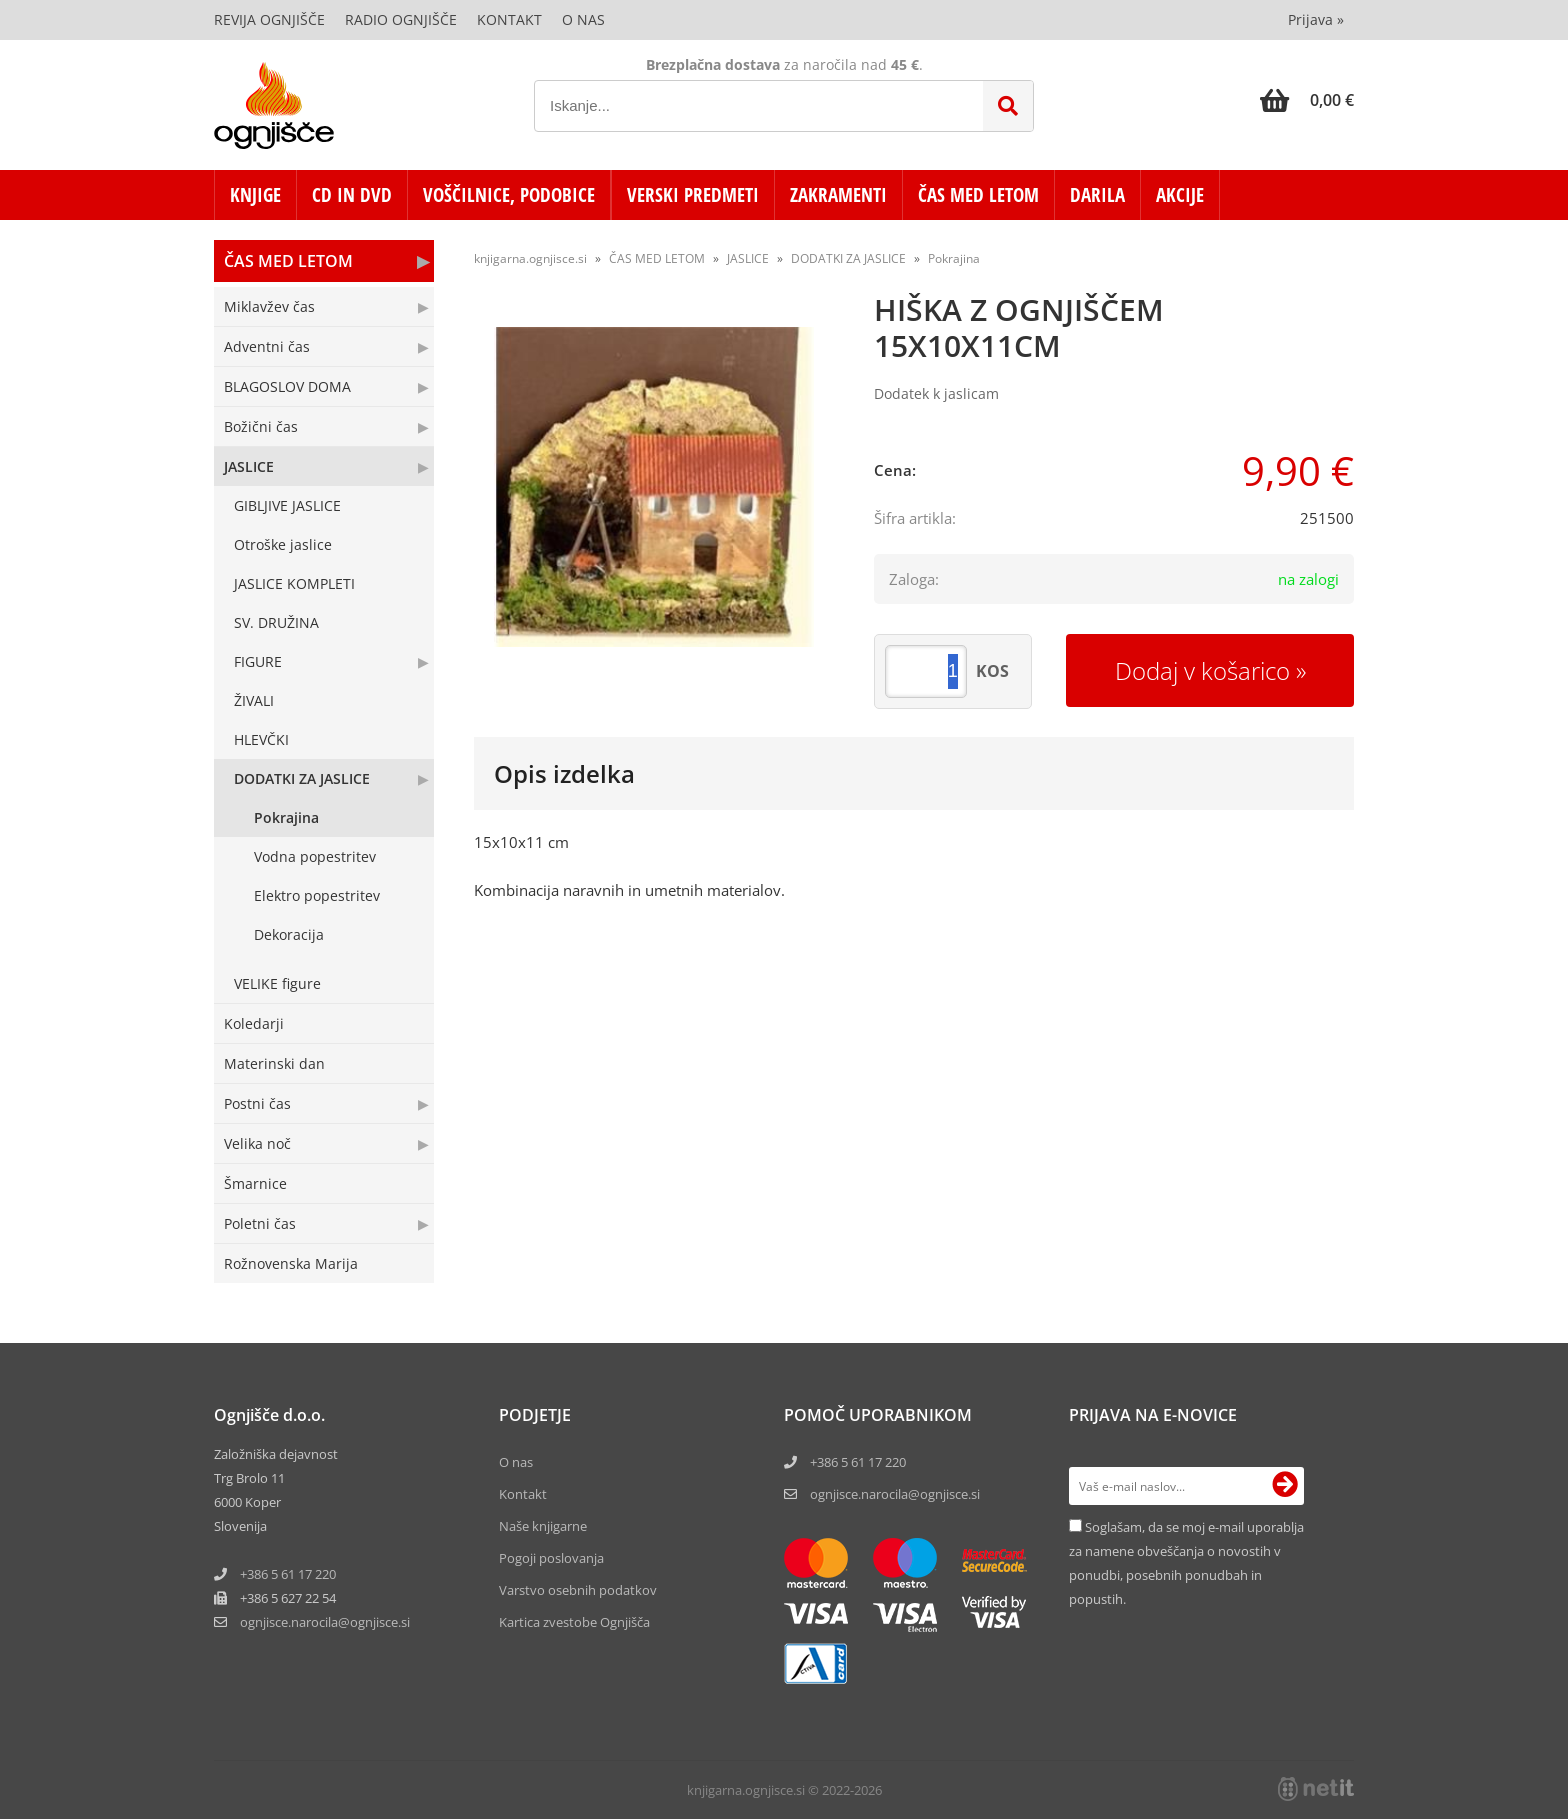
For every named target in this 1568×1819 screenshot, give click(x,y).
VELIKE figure (277, 983)
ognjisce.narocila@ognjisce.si (895, 1494)
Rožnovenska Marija (291, 1263)
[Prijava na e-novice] (1285, 1486)
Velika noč (257, 1143)
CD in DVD (352, 195)
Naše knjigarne (543, 1526)
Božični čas (261, 426)
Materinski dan (274, 1063)
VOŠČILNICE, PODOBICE (509, 195)
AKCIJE (1180, 195)
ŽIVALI (254, 700)
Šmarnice (255, 1183)
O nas (583, 19)
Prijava (1316, 19)
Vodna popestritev (315, 856)
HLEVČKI (261, 739)
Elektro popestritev (317, 895)
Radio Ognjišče (401, 19)
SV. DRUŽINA (276, 622)
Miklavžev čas (269, 306)
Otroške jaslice (283, 544)
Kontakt (509, 19)
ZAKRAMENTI (838, 195)
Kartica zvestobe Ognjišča (574, 1622)
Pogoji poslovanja (551, 1558)
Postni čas (257, 1103)
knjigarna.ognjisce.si (530, 258)
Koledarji (254, 1023)
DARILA (1097, 195)
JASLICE (249, 466)
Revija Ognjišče (269, 19)
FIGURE (258, 661)
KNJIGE (255, 195)
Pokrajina (286, 817)
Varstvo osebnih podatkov (578, 1590)
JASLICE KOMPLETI (294, 583)
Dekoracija (289, 934)
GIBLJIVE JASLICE (287, 505)
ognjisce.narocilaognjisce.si (325, 1622)
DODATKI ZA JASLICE (302, 778)
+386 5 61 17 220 (288, 1574)
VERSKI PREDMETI (693, 195)
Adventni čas (267, 346)
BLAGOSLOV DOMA (287, 386)
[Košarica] (1307, 100)
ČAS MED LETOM (978, 195)
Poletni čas (260, 1223)
